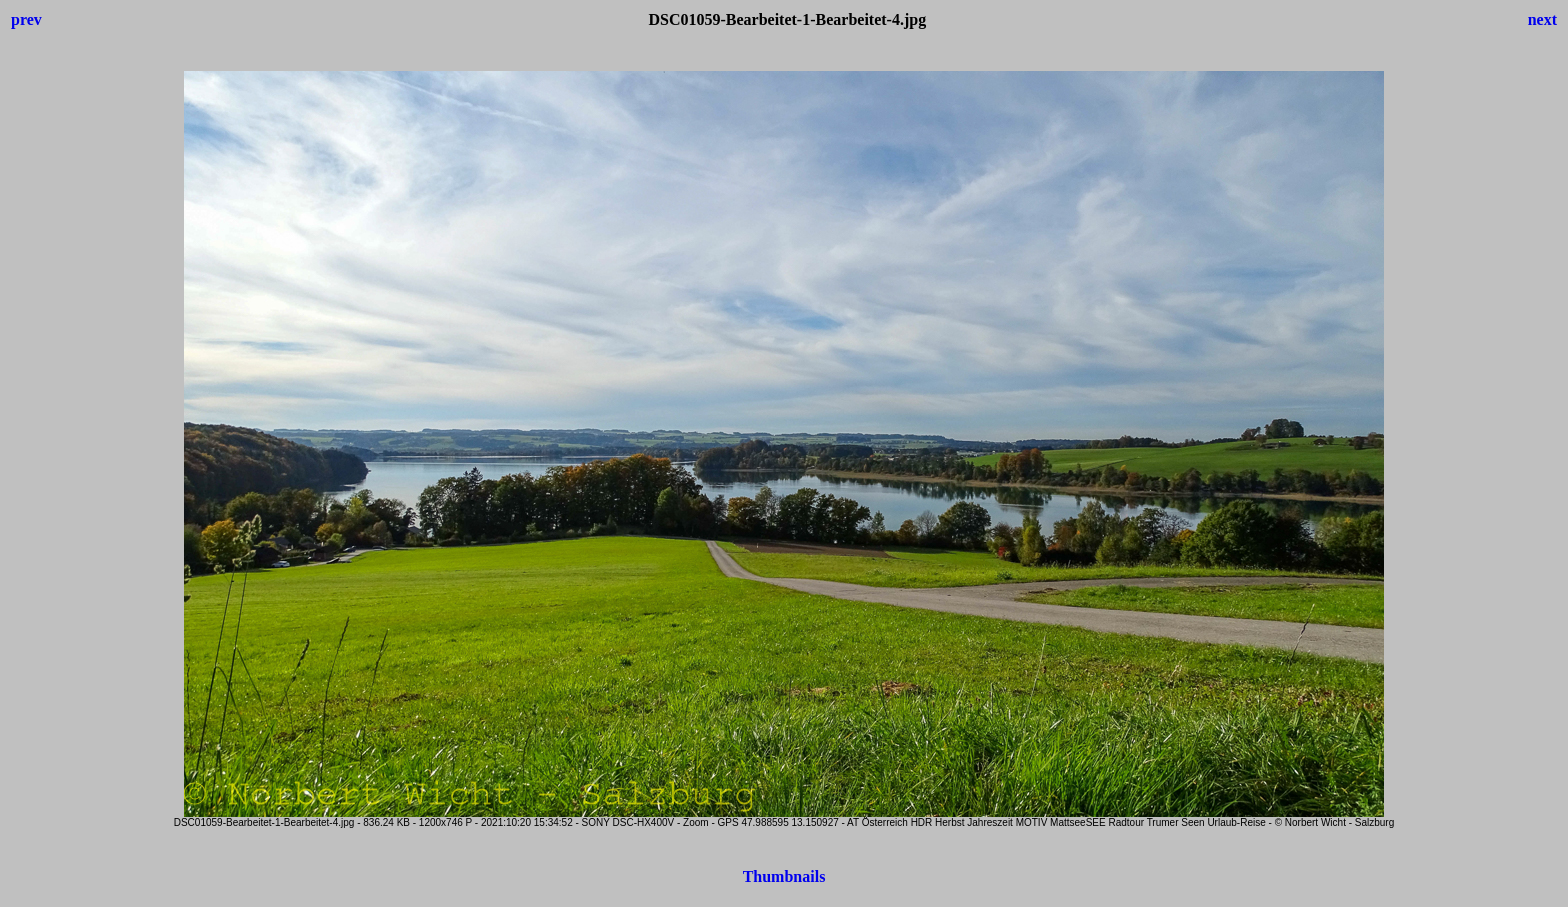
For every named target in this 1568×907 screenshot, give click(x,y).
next (1542, 19)
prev (26, 19)
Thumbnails (784, 876)
